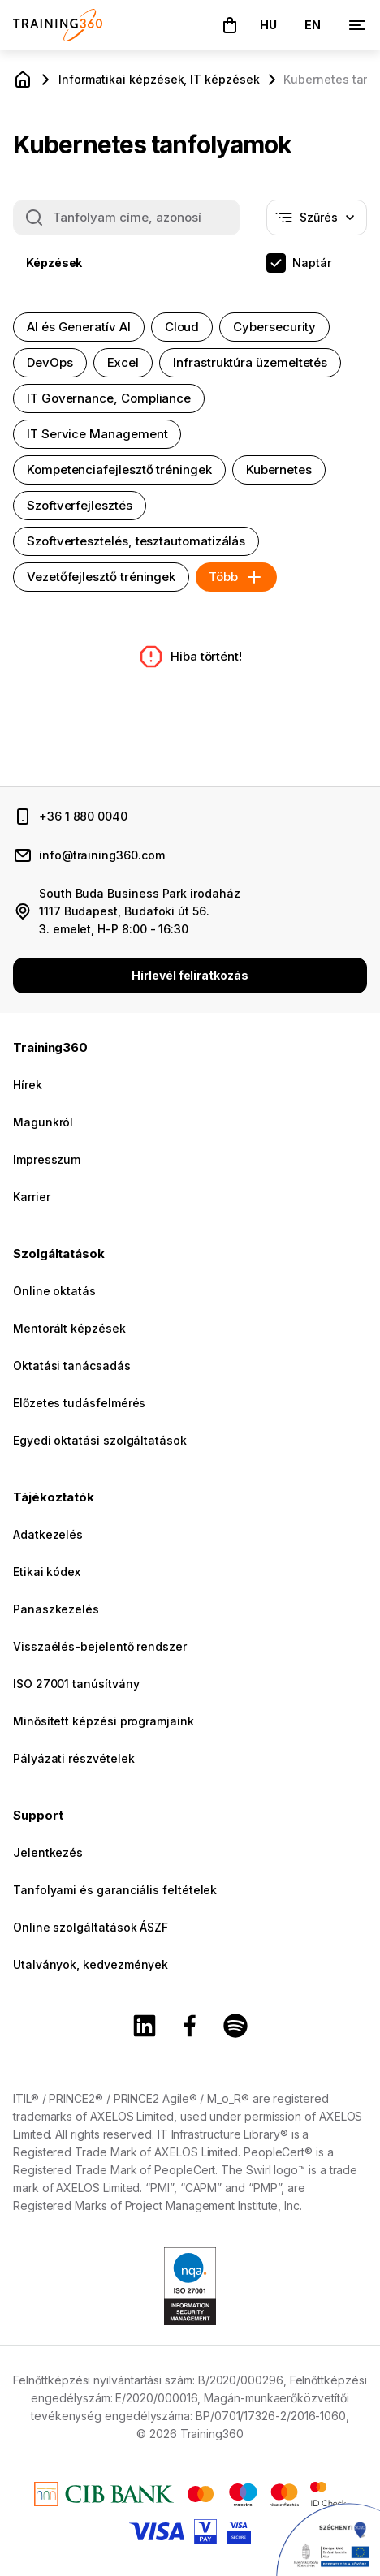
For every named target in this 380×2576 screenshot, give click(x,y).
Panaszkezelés (56, 1609)
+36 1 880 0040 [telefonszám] (83, 816)
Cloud (182, 326)
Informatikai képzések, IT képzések (158, 79)
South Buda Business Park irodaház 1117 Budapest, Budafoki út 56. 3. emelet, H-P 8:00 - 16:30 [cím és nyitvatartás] (139, 911)
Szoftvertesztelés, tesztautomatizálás (136, 541)
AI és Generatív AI (79, 326)
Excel (123, 362)
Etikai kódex (46, 1572)
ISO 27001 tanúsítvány (76, 1684)
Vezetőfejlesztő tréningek (101, 576)
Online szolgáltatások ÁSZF (90, 1927)
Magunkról (43, 1122)
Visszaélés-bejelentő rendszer (100, 1646)
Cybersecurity (274, 326)
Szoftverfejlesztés (79, 505)
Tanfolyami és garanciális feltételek (115, 1890)
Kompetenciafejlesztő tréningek (119, 469)
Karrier (31, 1197)
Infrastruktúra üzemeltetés (250, 362)
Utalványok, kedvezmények (90, 1964)
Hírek (27, 1085)
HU (268, 25)
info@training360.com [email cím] (102, 855)
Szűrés (333, 222)
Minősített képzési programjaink (103, 1721)
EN (312, 25)
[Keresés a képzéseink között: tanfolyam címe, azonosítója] (126, 217)
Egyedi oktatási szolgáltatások (100, 1440)
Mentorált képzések (69, 1328)
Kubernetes (279, 469)
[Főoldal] (23, 79)
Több (236, 577)
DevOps (50, 362)
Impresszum (46, 1159)
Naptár (311, 262)
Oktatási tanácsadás (72, 1365)
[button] (230, 25)
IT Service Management (97, 434)
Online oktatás (54, 1291)
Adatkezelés (48, 1534)
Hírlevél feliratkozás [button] (190, 975)
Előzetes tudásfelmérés (79, 1403)
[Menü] (357, 25)
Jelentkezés (48, 1852)
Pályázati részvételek (73, 1758)
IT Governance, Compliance (109, 398)
